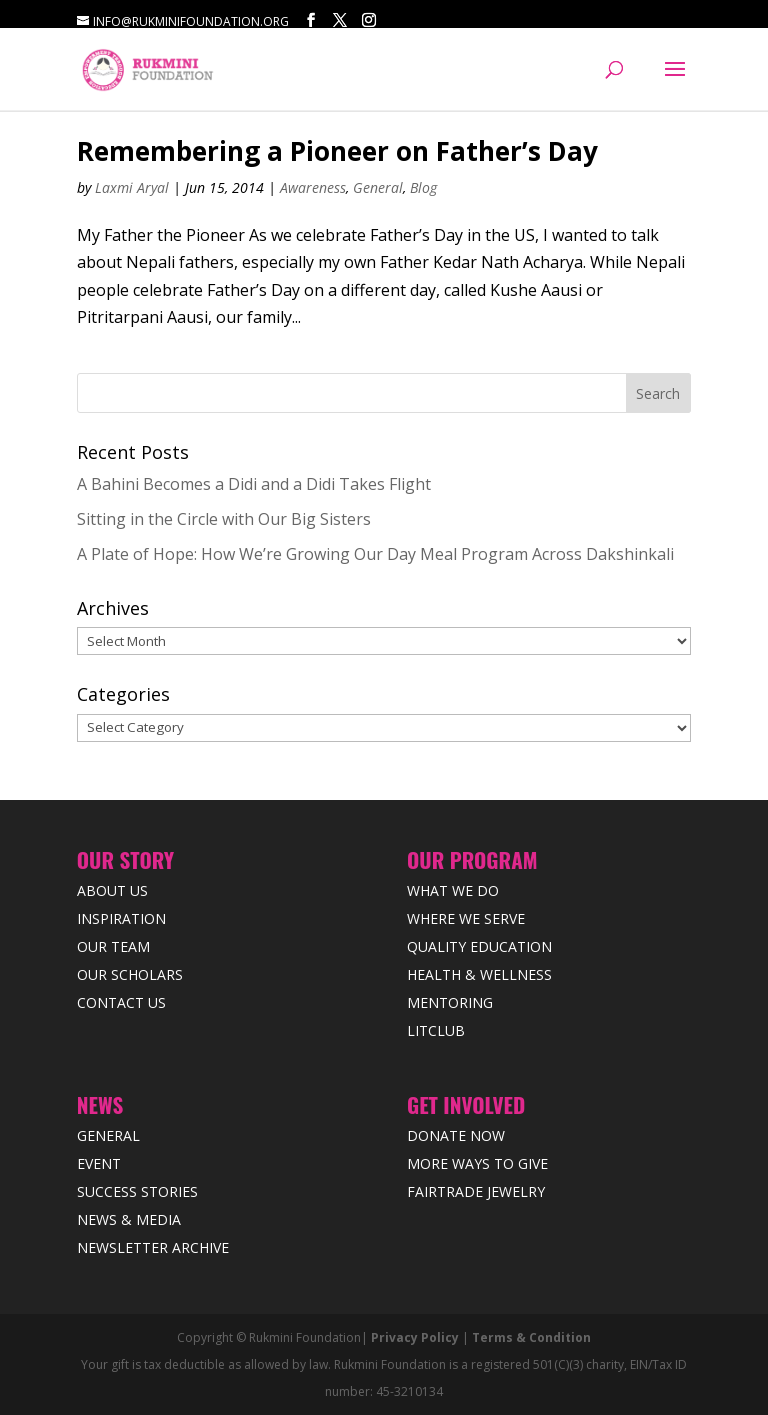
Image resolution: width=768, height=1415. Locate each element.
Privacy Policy (415, 1337)
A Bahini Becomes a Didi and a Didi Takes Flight (254, 484)
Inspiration (121, 918)
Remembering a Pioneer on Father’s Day (337, 151)
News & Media (129, 1219)
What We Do (453, 890)
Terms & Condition (531, 1337)
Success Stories (137, 1191)
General (378, 187)
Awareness (313, 187)
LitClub (436, 1030)
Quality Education (479, 946)
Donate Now (456, 1135)
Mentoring (450, 1002)
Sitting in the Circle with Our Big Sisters (224, 519)
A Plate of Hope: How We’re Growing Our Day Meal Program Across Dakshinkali (375, 554)
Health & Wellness (479, 974)
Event (99, 1163)
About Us (112, 890)
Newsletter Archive (153, 1247)
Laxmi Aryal (132, 187)
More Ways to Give (477, 1163)
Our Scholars (130, 974)
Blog (423, 187)
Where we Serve (466, 918)
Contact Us (121, 1002)
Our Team (113, 946)
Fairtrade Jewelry (476, 1191)
